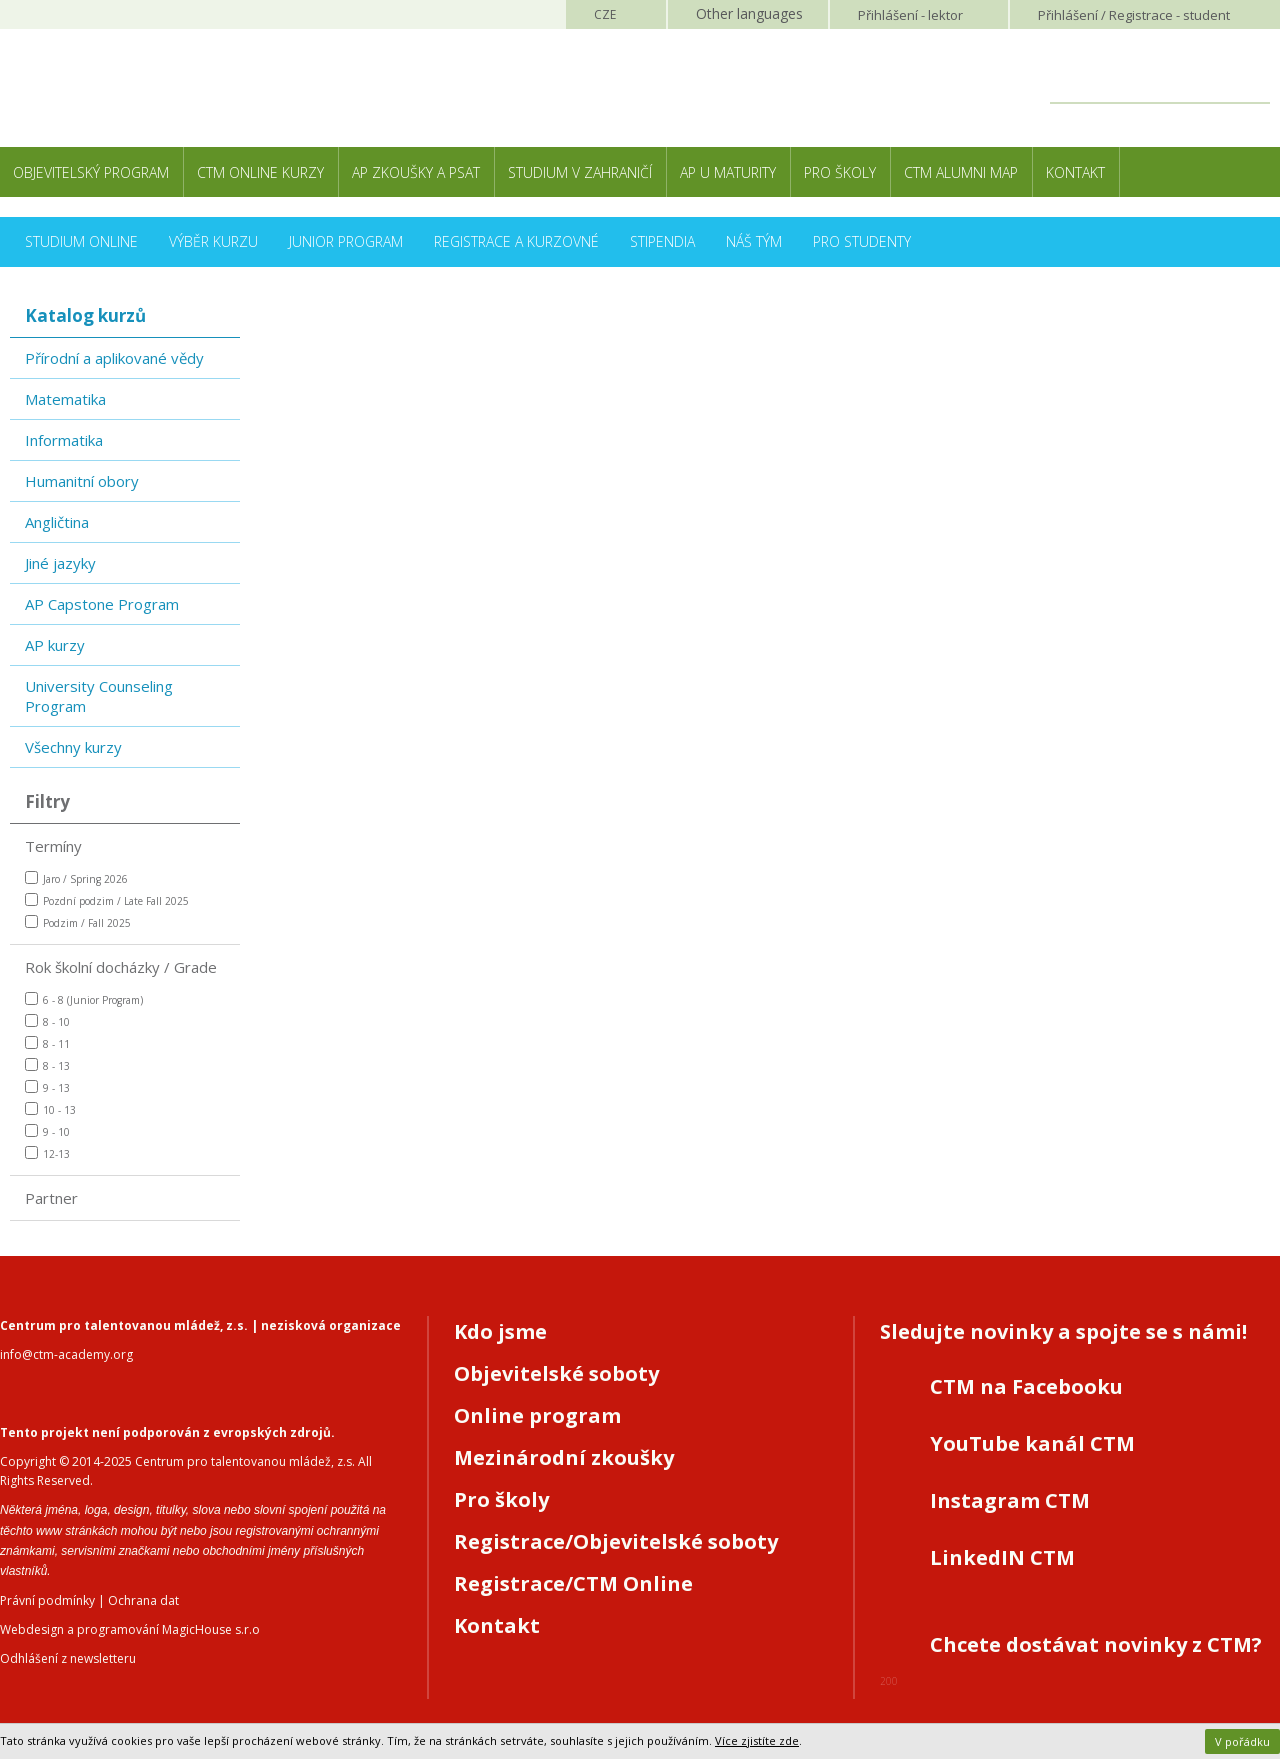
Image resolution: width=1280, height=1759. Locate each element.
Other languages (749, 13)
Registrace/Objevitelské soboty (616, 1541)
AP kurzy (55, 645)
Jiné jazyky (60, 563)
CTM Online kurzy (260, 172)
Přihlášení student (1134, 15)
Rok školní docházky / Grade (121, 967)
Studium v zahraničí (580, 172)
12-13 (47, 1153)
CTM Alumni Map (961, 172)
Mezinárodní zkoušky (564, 1457)
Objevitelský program (91, 172)
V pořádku (1242, 1741)
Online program (537, 1415)
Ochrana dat (143, 1600)
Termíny (53, 846)
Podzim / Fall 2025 (78, 922)
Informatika (64, 440)
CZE (605, 14)
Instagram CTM (1010, 1500)
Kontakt (1075, 172)
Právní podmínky (47, 1600)
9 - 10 (47, 1131)
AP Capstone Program (102, 604)
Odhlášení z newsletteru (68, 1658)
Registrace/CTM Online (573, 1583)
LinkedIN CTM (1002, 1557)
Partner (51, 1198)
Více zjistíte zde (757, 1740)
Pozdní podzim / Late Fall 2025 (107, 900)
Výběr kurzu (213, 241)
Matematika (65, 399)
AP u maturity (728, 172)
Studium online (81, 241)
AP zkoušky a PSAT (416, 172)
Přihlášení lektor (910, 15)
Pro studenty (862, 241)
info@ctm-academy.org (66, 1354)
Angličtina (57, 522)
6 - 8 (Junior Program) (84, 999)
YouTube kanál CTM (1032, 1443)
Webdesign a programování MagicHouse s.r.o (130, 1629)
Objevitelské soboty (556, 1373)
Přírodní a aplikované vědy (114, 358)
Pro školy (840, 172)
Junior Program (346, 241)
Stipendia (662, 241)
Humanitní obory (82, 481)
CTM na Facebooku (1026, 1386)
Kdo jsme (500, 1331)
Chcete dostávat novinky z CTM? (1096, 1644)
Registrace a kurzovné (516, 241)
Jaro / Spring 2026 (76, 878)
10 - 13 (50, 1109)
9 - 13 (47, 1087)
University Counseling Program (99, 696)
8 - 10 (47, 1021)
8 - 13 (47, 1065)
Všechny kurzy (73, 747)
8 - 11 (47, 1043)
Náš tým (754, 241)
